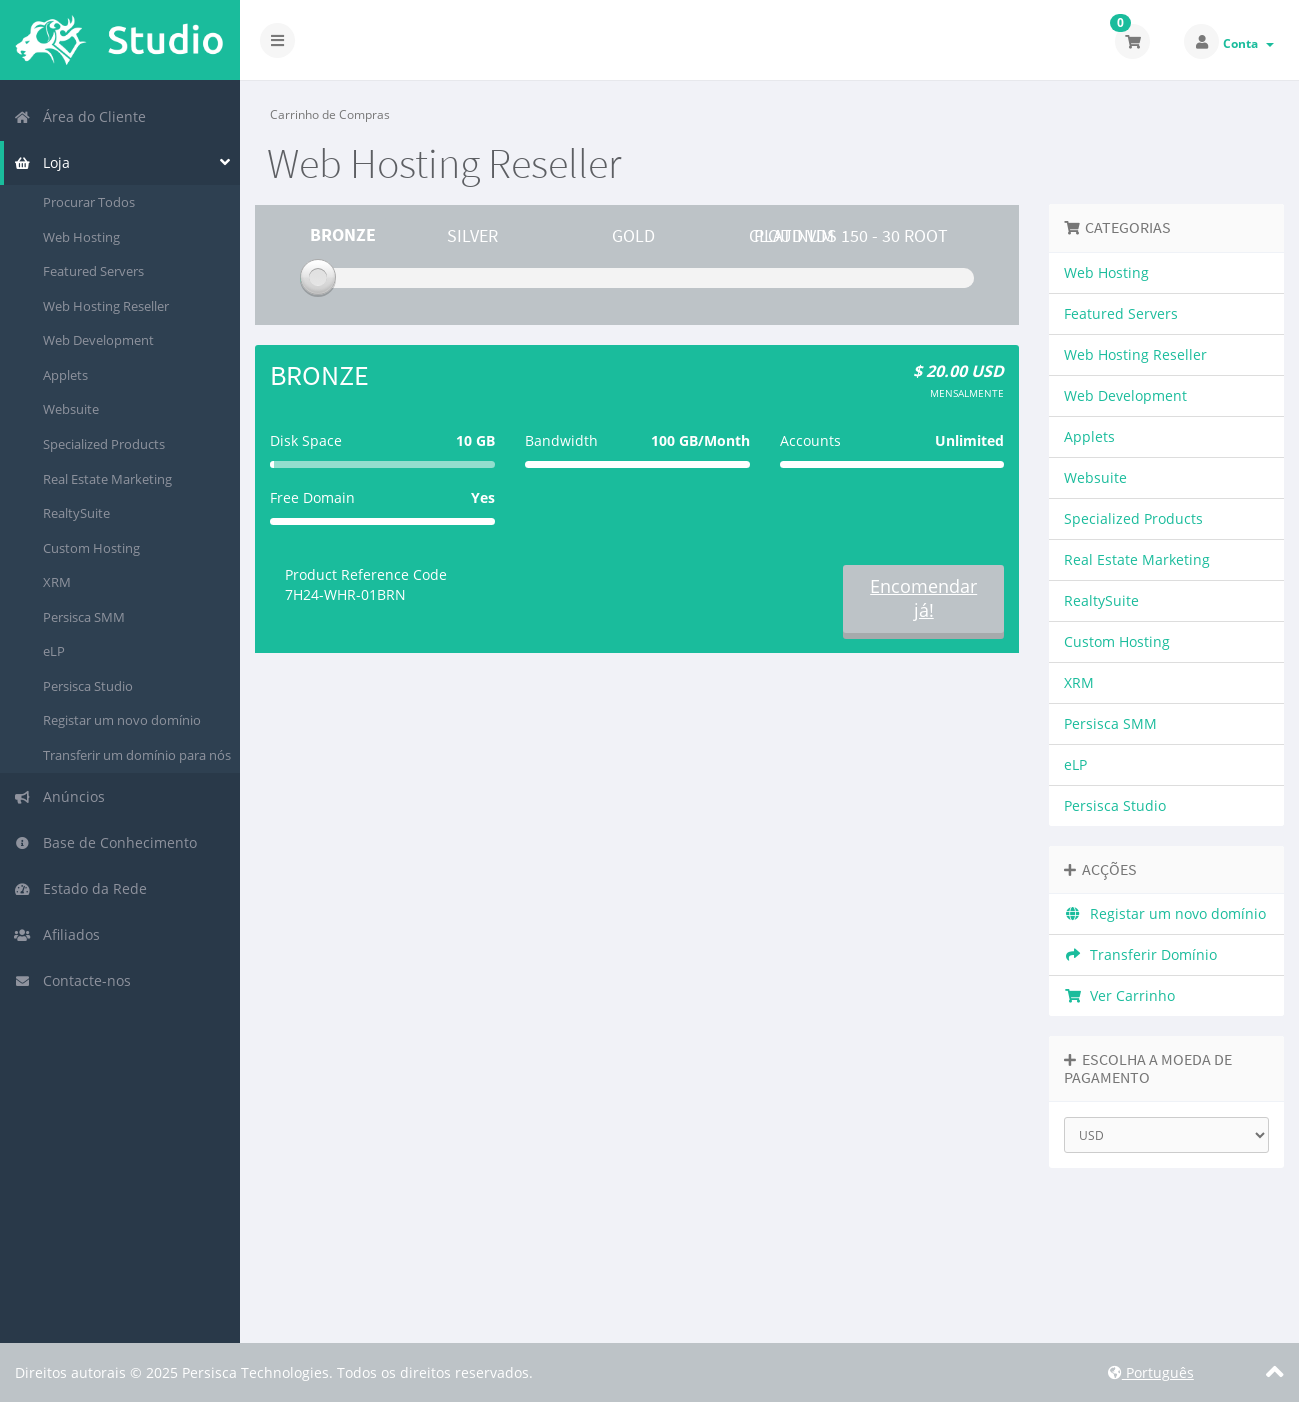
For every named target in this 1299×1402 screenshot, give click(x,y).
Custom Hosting (91, 548)
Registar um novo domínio (122, 720)
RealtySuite (76, 513)
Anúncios (59, 796)
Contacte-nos (72, 980)
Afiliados (57, 934)
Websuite (71, 409)
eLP (54, 651)
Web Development (98, 340)
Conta (1248, 43)
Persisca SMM (84, 617)
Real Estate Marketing (107, 479)
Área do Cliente (80, 116)
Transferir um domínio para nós (137, 755)
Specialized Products (104, 444)
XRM (57, 582)
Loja (42, 162)
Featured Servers (93, 271)
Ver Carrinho (1119, 995)
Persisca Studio (88, 686)
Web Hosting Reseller (106, 306)
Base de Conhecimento (105, 842)
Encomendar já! (923, 598)
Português (1151, 1372)
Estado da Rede (80, 888)
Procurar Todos (89, 202)
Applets (65, 375)
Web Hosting (81, 237)
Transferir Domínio (1140, 954)
